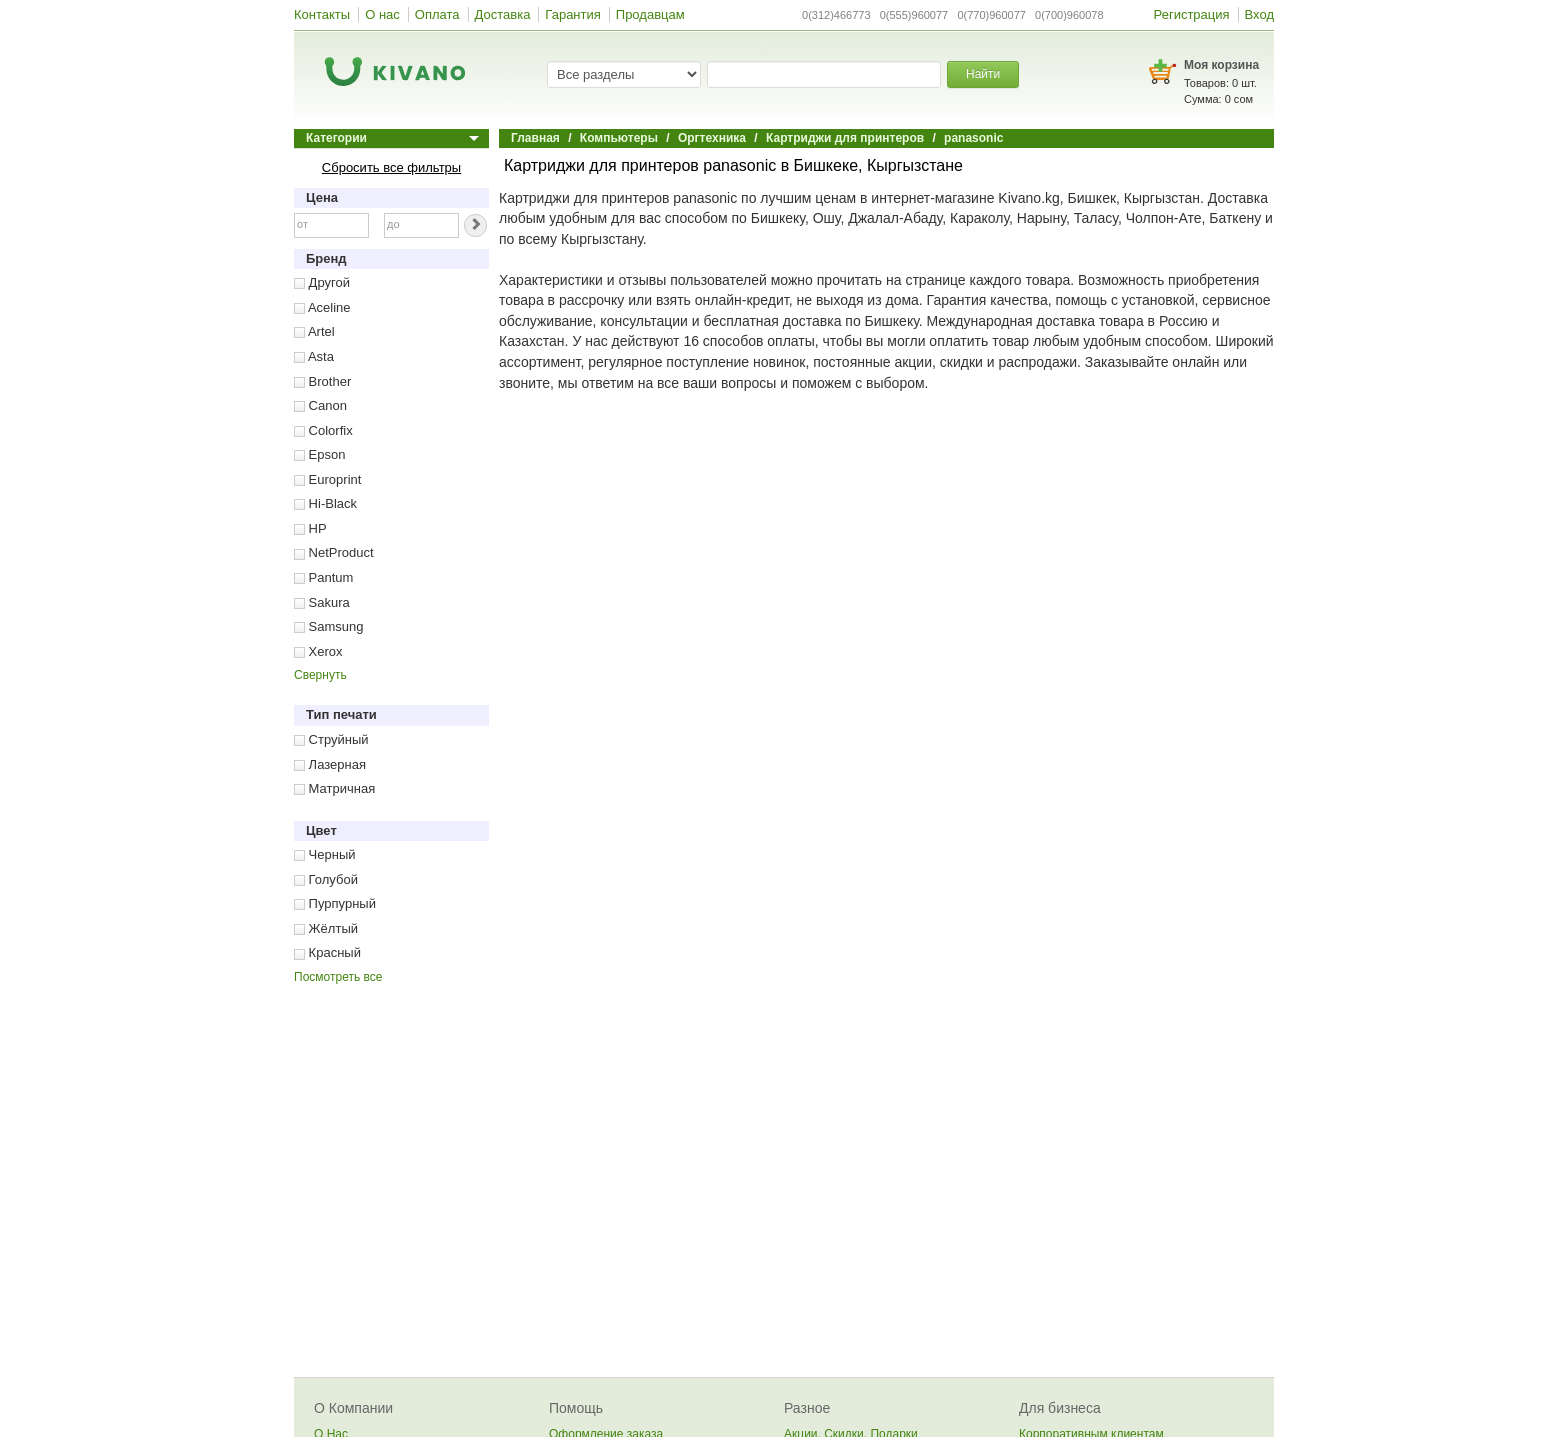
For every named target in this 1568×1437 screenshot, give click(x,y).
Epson (319, 454)
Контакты (322, 14)
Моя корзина (1221, 65)
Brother (322, 381)
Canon (320, 405)
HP (310, 528)
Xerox (318, 651)
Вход (1259, 14)
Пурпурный (335, 903)
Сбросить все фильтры (391, 167)
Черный (325, 854)
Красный (327, 952)
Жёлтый (326, 928)
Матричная (334, 788)
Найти (983, 74)
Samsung (329, 626)
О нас (382, 14)
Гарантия (572, 14)
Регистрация (1192, 14)
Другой (322, 282)
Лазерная (330, 764)
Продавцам (650, 14)
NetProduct (334, 552)
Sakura (322, 602)
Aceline (322, 307)
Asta (314, 356)
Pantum (323, 577)
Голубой (326, 879)
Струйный (331, 739)
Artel (314, 331)
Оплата (437, 14)
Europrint (327, 479)
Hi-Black (325, 503)
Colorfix (323, 430)
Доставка (503, 14)
